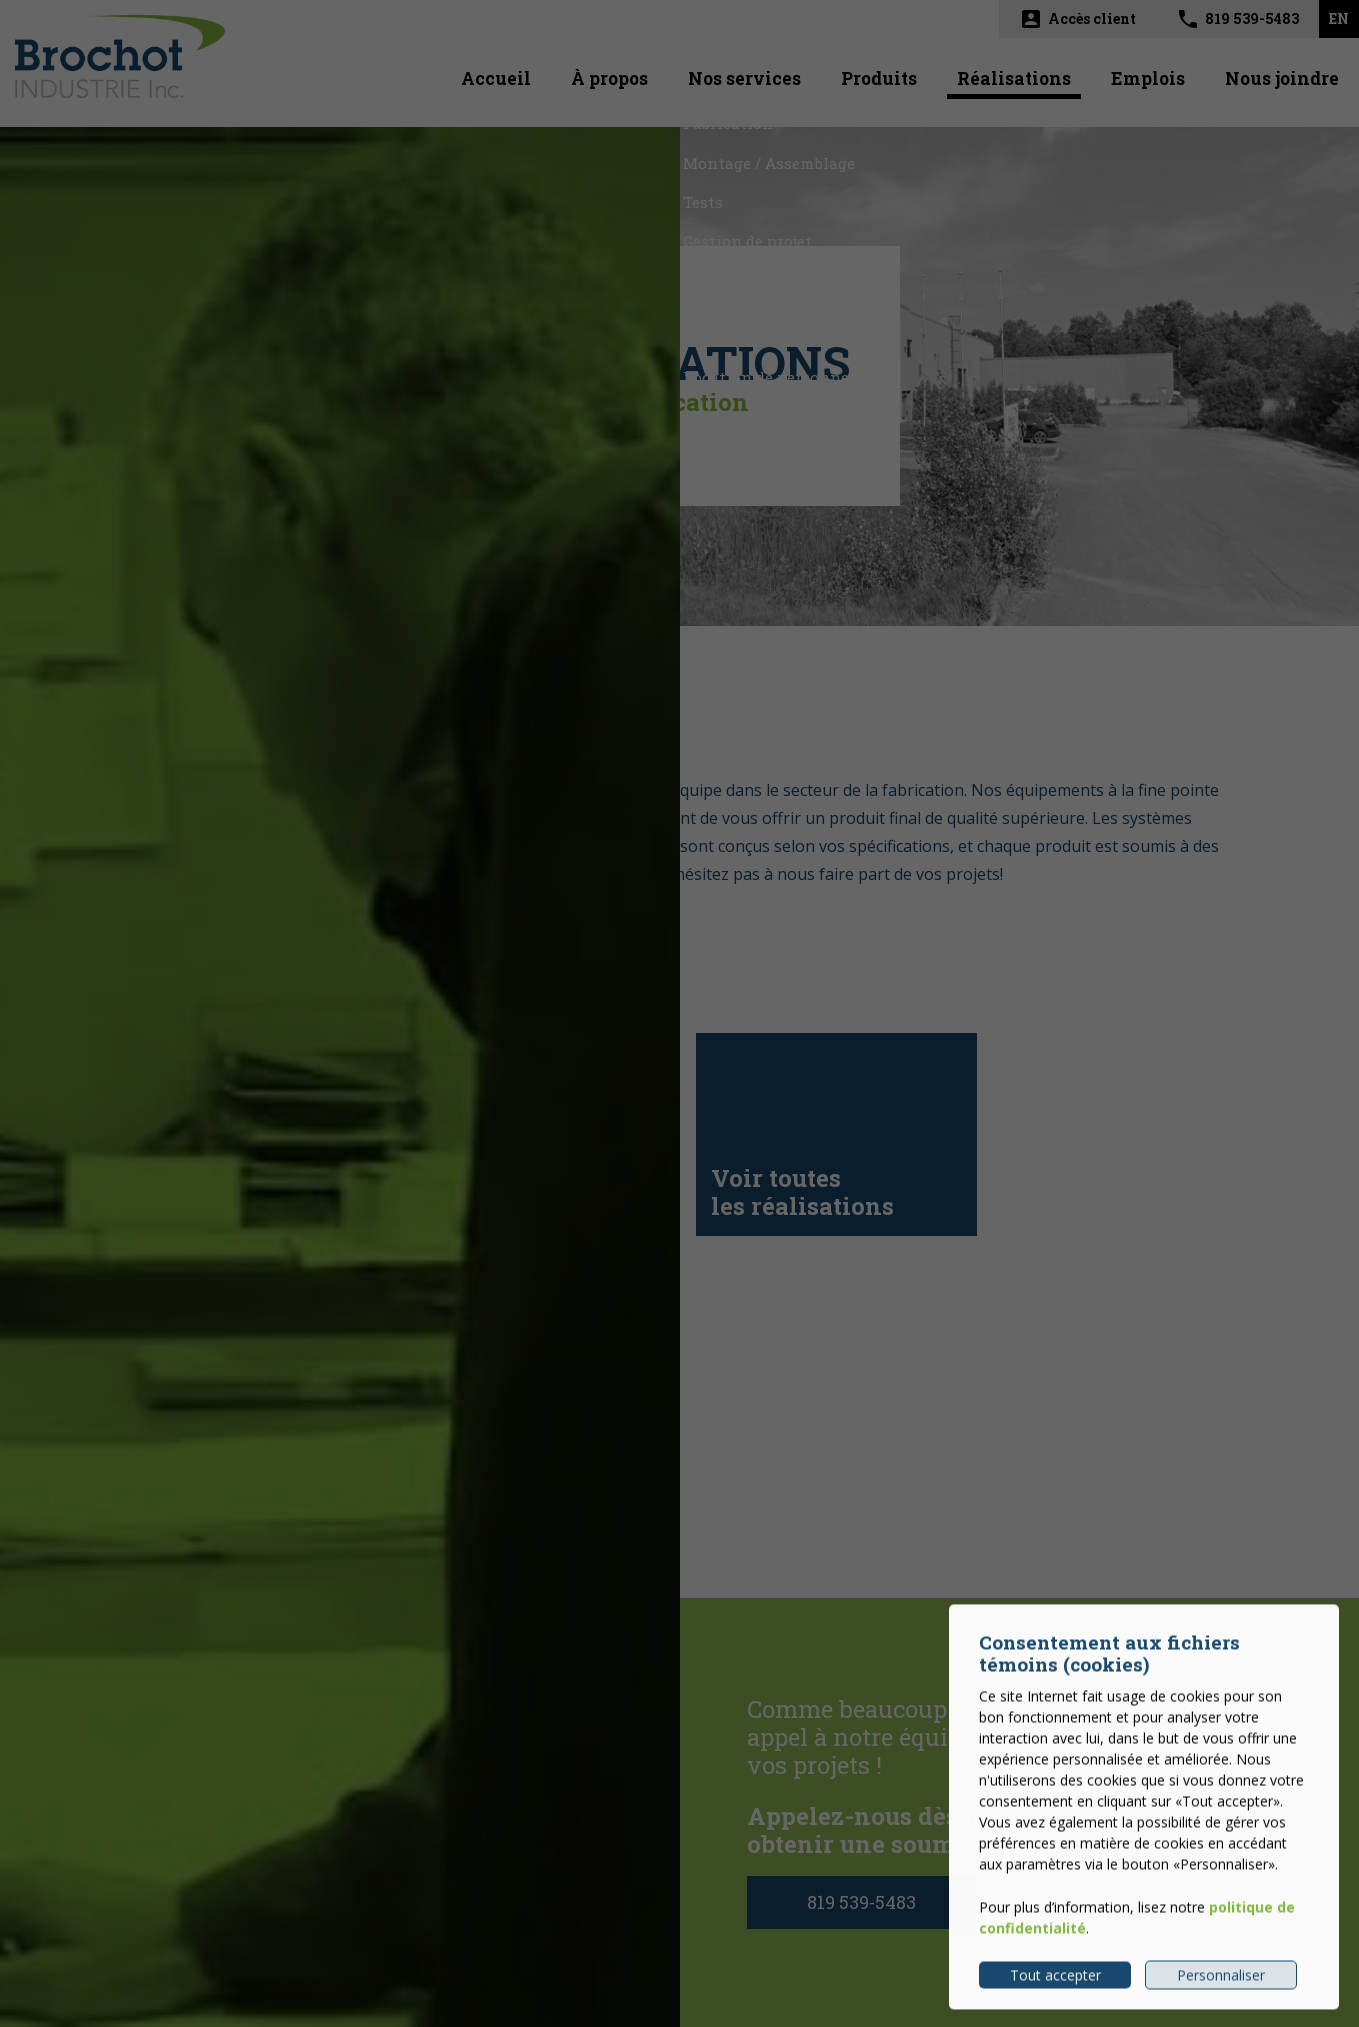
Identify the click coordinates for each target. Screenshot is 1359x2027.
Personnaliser (1221, 1988)
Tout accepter (1055, 1988)
